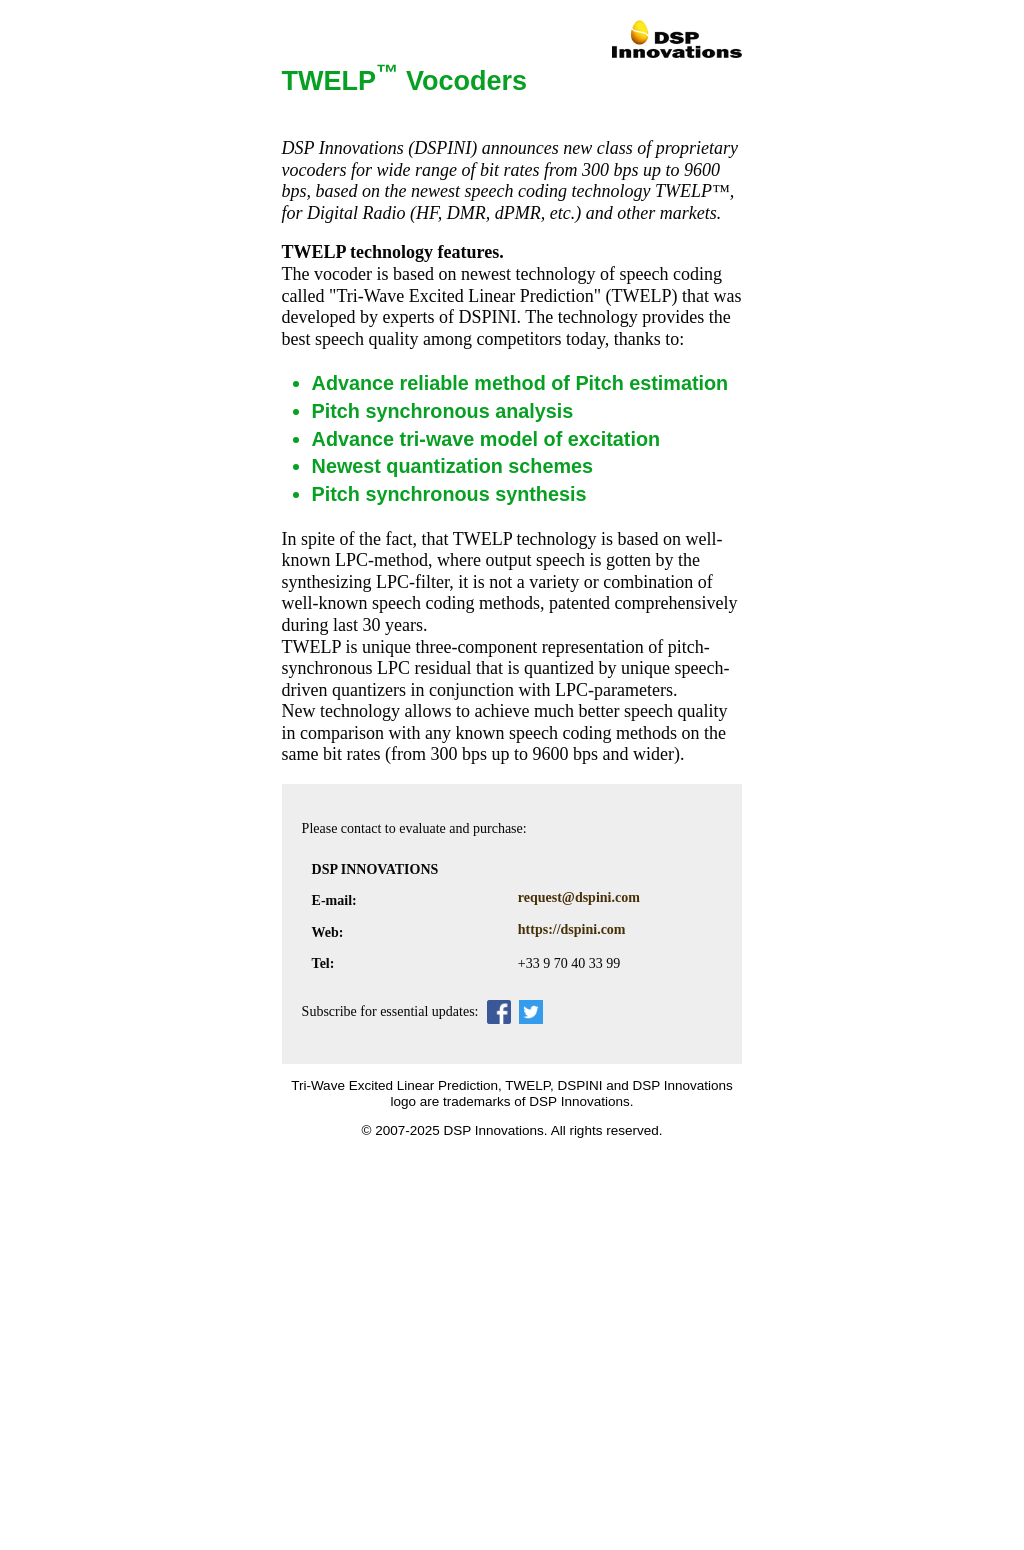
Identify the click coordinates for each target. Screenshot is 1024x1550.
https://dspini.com (572, 929)
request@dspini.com (579, 897)
